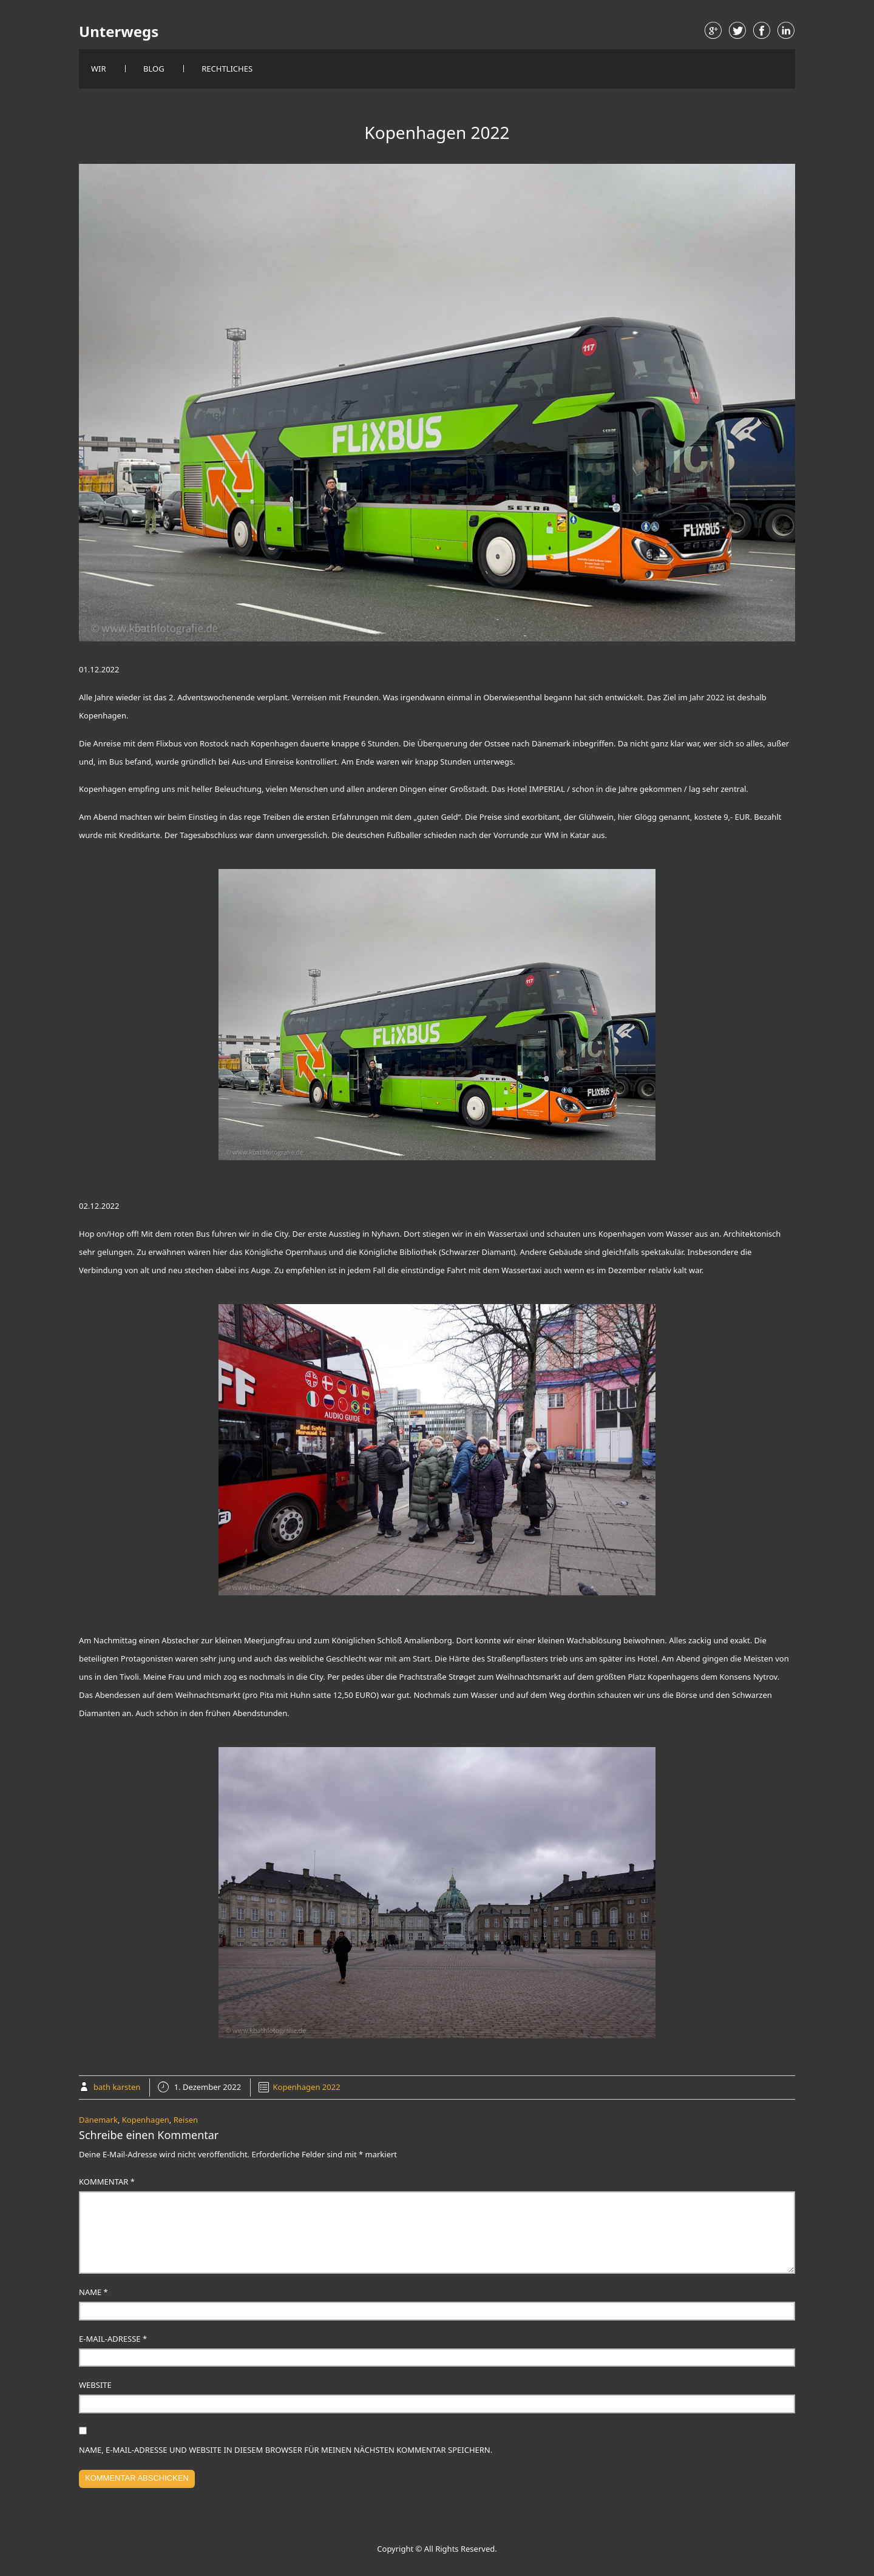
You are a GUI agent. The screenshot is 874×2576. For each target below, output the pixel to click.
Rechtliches (227, 68)
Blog (153, 68)
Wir (98, 68)
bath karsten (116, 2086)
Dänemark (98, 2119)
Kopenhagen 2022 (306, 2086)
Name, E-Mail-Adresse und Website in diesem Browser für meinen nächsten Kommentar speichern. (285, 2449)
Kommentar (107, 2181)
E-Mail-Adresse (113, 2338)
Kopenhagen (145, 2119)
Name (93, 2292)
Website (95, 2384)
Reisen (186, 2119)
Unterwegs (118, 31)
